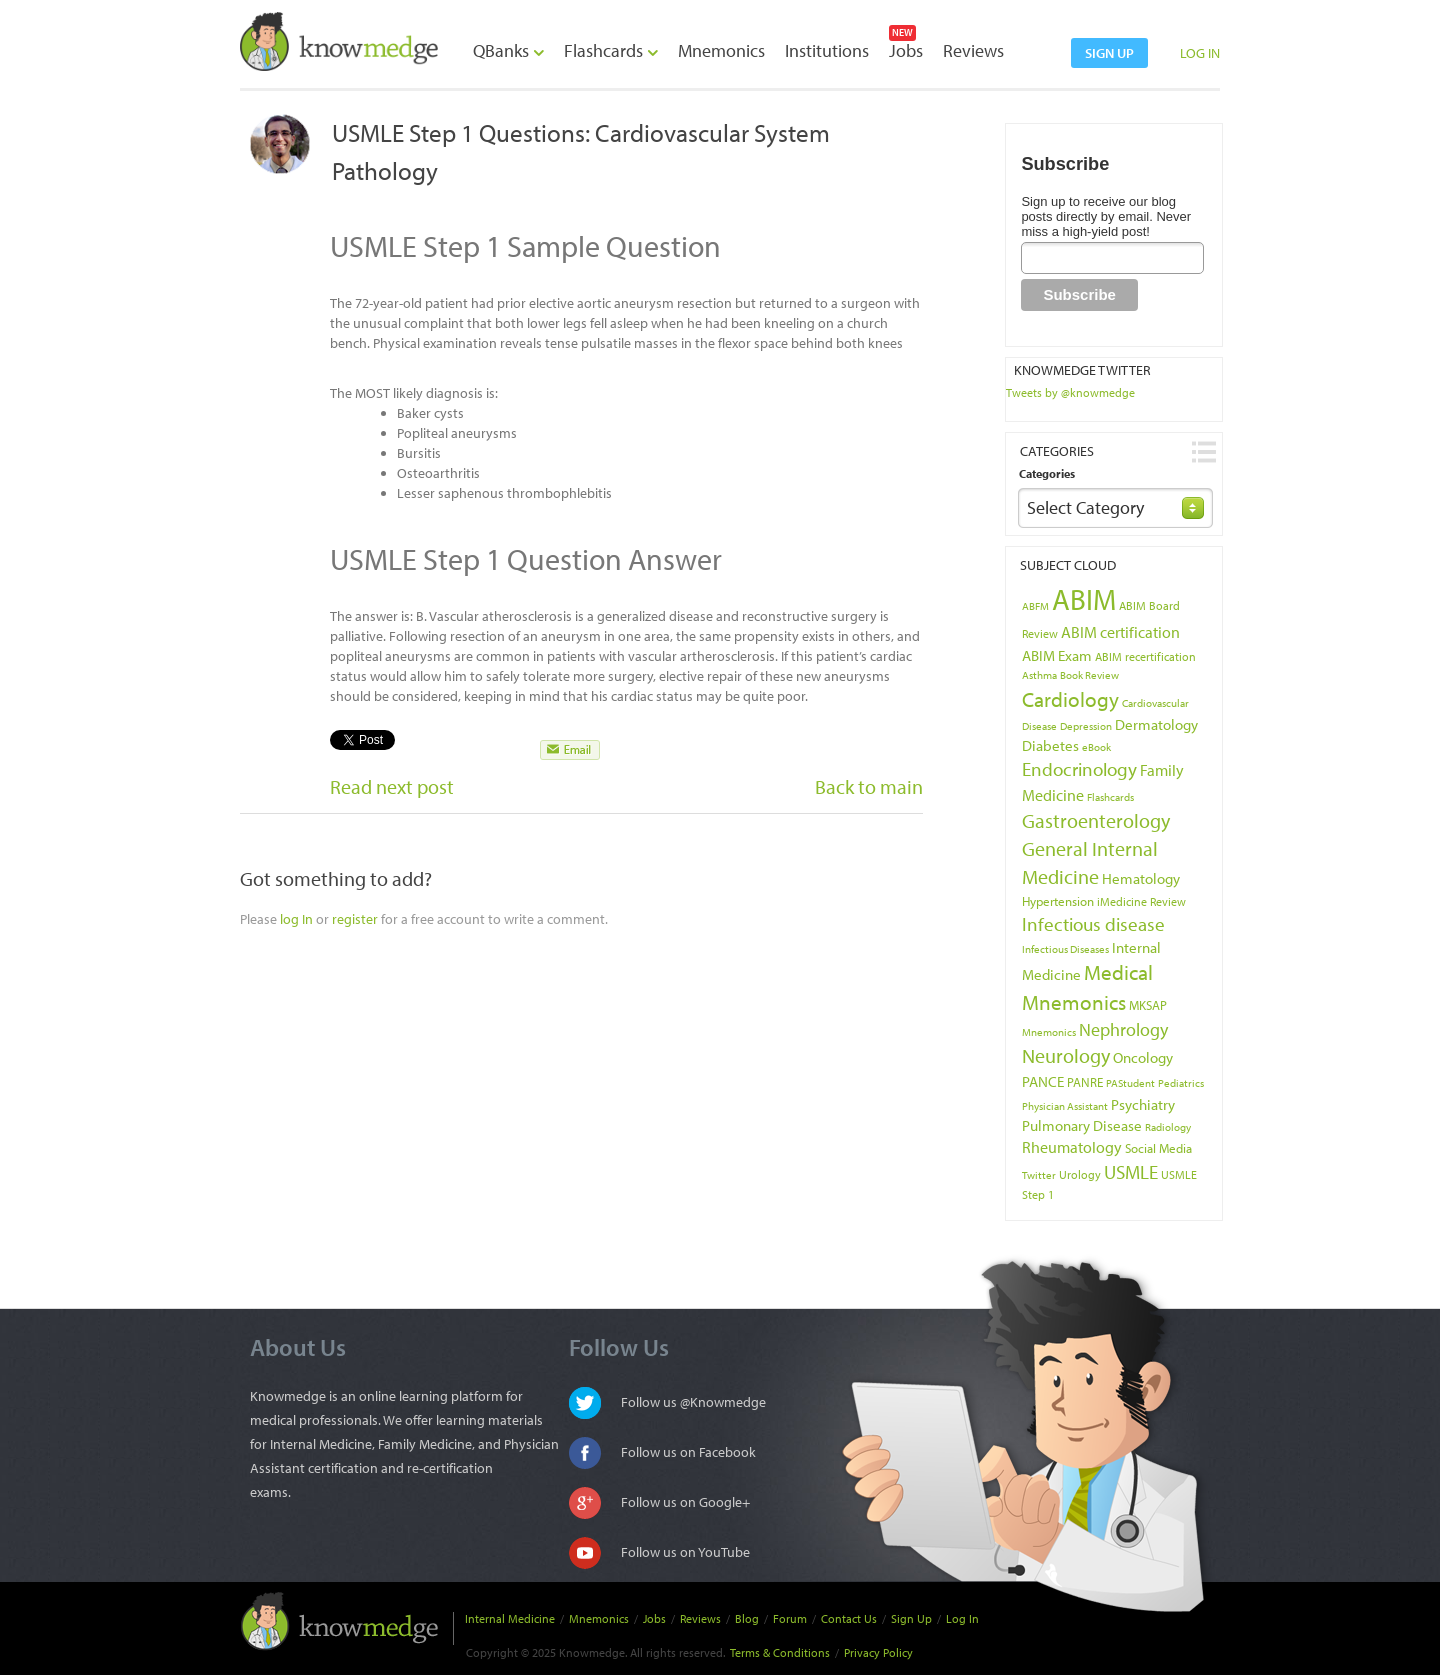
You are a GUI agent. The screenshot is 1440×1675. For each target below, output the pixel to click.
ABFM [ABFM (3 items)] (1035, 606)
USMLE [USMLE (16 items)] (1131, 1172)
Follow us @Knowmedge (693, 1402)
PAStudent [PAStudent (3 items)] (1130, 1083)
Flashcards (611, 50)
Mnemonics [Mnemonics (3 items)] (1049, 1032)
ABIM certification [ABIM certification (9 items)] (1120, 632)
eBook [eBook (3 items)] (1096, 747)
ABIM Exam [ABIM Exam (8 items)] (1057, 655)
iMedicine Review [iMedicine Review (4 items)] (1141, 901)
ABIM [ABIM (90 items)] (1084, 599)
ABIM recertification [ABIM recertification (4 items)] (1145, 656)
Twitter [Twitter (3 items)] (1039, 1175)
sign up (1109, 53)
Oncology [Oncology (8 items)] (1143, 1057)
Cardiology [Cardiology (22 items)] (1070, 699)
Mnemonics (721, 50)
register (355, 919)
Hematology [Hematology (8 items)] (1141, 878)
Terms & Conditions (780, 1652)
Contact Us (849, 1618)
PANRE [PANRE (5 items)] (1085, 1082)
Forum (790, 1618)
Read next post (392, 786)
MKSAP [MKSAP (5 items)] (1148, 1005)
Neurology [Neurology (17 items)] (1066, 1055)
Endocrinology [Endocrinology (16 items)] (1079, 769)
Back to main (869, 786)
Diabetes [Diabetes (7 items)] (1050, 745)
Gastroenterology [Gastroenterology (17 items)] (1096, 820)
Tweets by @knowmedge (1070, 392)
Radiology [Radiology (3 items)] (1168, 1127)
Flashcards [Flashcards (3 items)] (1110, 797)
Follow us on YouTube (685, 1552)
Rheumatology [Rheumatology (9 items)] (1072, 1147)
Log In (962, 1618)
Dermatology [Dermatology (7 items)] (1156, 724)
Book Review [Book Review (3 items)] (1089, 675)
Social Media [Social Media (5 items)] (1158, 1148)
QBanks (508, 50)
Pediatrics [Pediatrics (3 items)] (1181, 1083)
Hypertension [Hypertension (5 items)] (1058, 901)
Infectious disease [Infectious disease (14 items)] (1093, 924)
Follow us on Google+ (685, 1502)
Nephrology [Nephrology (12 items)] (1123, 1029)
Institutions (827, 50)
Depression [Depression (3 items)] (1086, 726)
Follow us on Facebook (688, 1452)
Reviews (973, 50)
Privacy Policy (878, 1652)
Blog (747, 1618)
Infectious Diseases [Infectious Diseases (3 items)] (1065, 949)
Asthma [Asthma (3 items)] (1039, 675)
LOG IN (1200, 53)
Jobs (906, 50)
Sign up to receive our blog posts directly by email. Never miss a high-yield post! (1106, 216)
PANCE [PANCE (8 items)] (1043, 1081)
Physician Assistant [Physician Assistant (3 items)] (1065, 1106)
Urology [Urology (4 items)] (1080, 1174)
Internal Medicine (510, 1618)
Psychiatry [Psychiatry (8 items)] (1143, 1104)
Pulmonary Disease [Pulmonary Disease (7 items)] (1082, 1125)
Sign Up (911, 1618)
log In (296, 919)
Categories (1047, 473)
